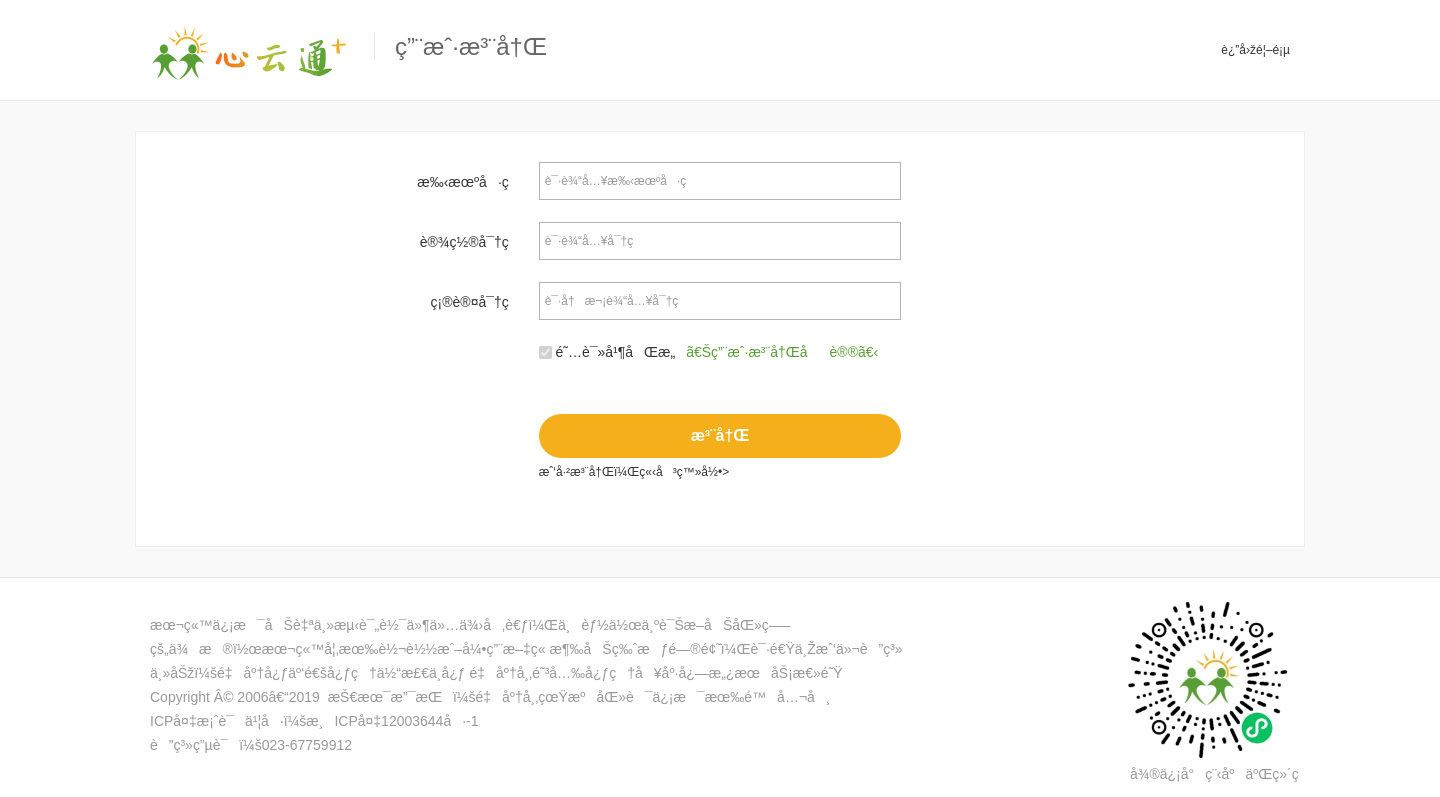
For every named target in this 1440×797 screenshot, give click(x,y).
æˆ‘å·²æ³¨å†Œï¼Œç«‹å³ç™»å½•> (629, 472)
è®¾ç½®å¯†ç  (472, 242)
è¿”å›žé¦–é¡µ (1255, 50)
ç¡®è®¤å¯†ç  (477, 302)
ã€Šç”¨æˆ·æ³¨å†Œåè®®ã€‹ (782, 352)
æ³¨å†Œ (720, 435)
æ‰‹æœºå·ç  (470, 182)
